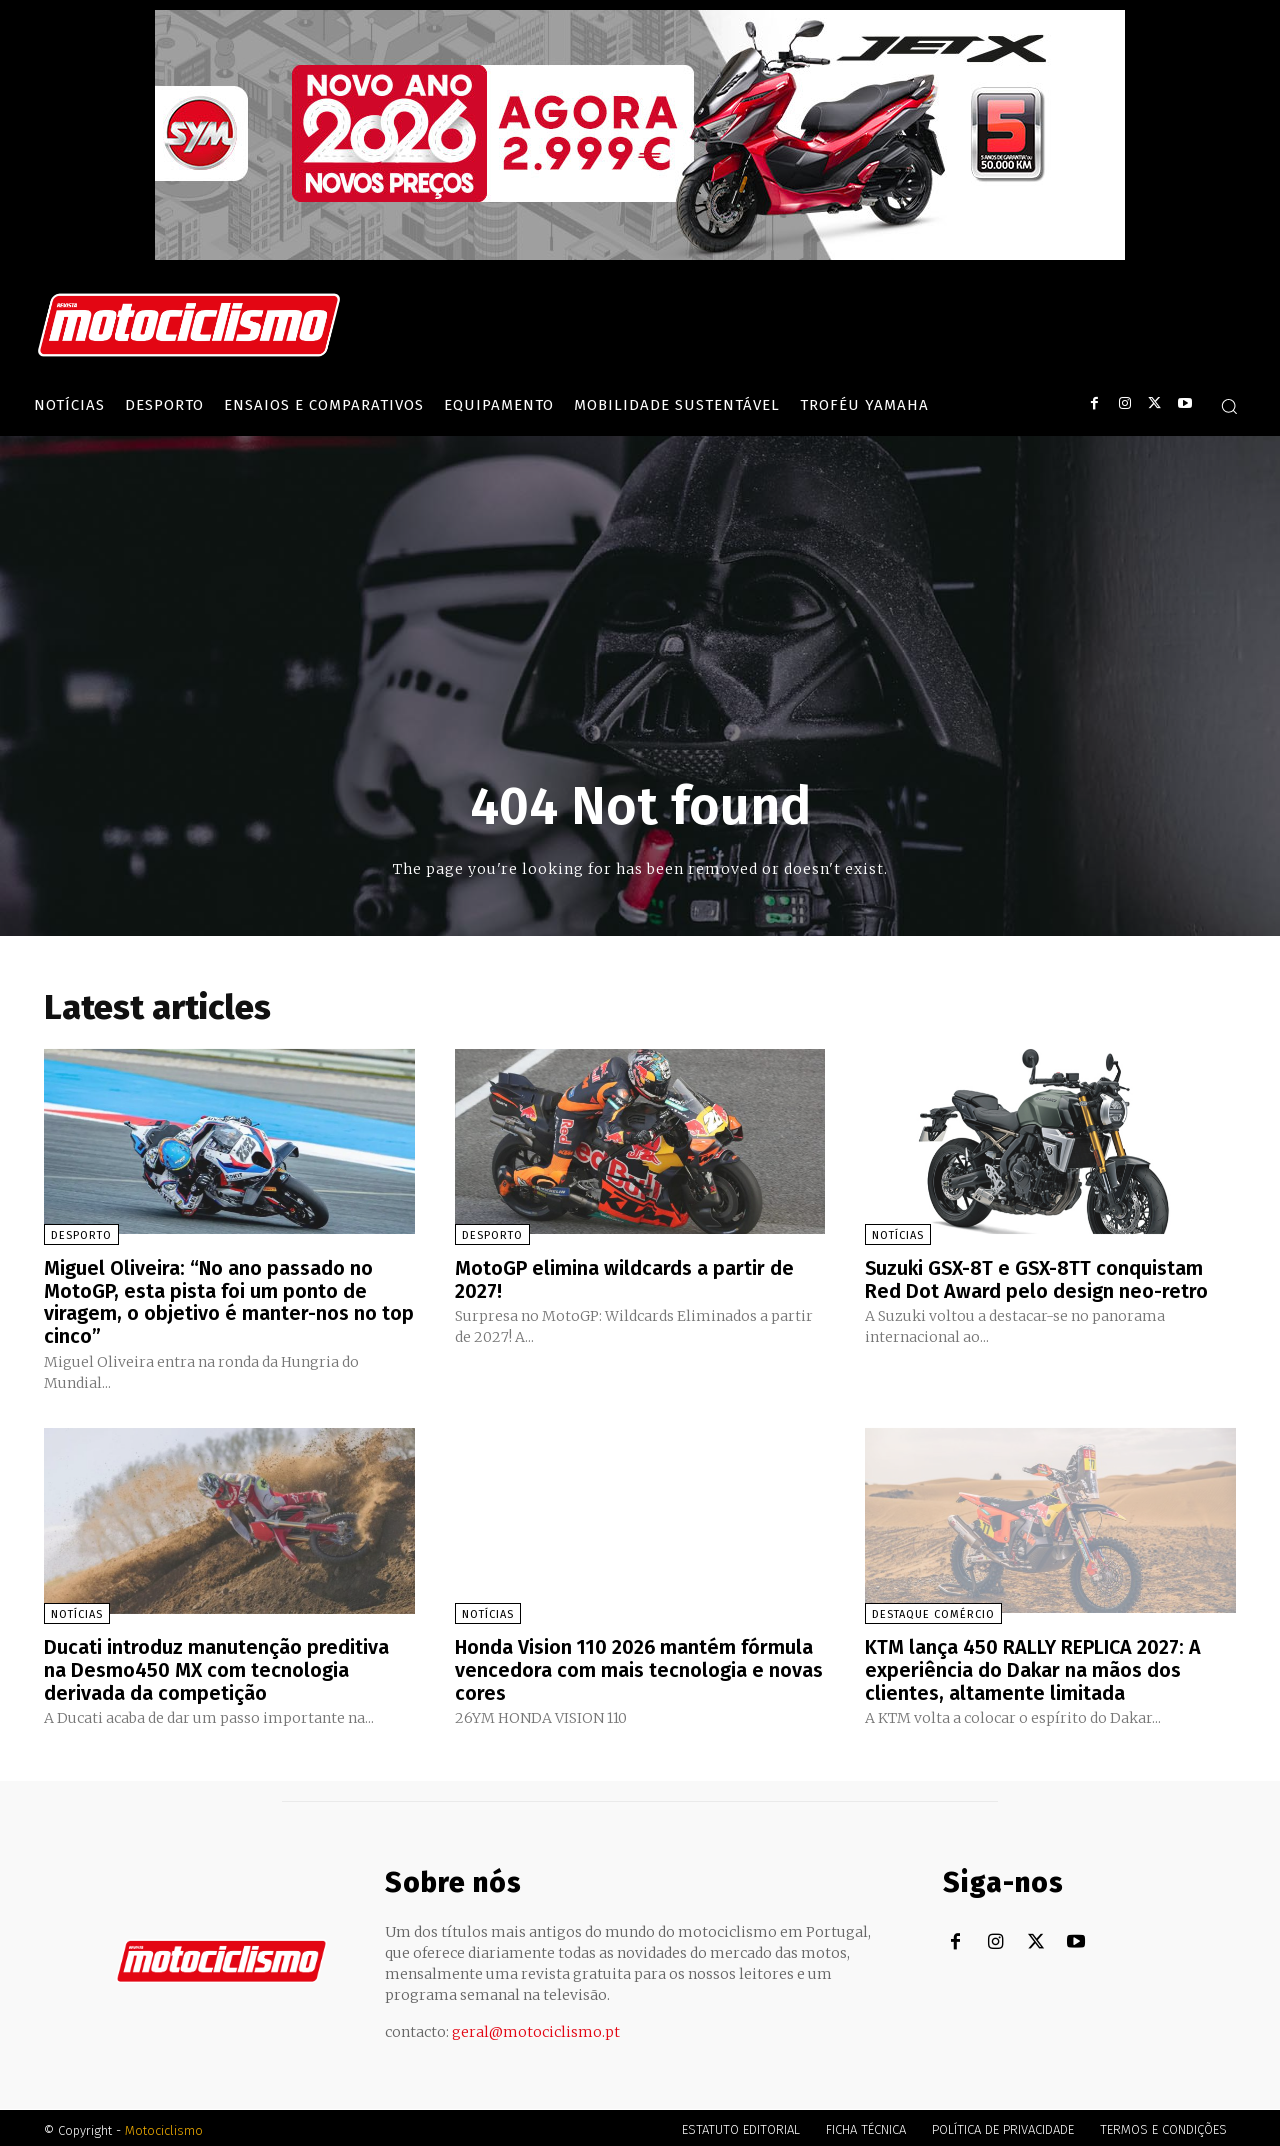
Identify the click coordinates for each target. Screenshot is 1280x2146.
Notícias (898, 1235)
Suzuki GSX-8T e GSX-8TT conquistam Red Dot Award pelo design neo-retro (1036, 1279)
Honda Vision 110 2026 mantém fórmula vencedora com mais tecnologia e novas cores (639, 1666)
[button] (1229, 406)
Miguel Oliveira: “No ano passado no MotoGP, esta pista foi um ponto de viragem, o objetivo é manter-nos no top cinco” (229, 1301)
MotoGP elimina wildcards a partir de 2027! (624, 1279)
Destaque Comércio (933, 1611)
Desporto (81, 1235)
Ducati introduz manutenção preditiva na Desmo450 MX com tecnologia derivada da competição (216, 1666)
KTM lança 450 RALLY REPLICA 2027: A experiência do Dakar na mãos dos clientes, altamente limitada (1034, 1666)
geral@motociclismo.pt (536, 2027)
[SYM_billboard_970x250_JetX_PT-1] (640, 255)
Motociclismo (164, 2125)
